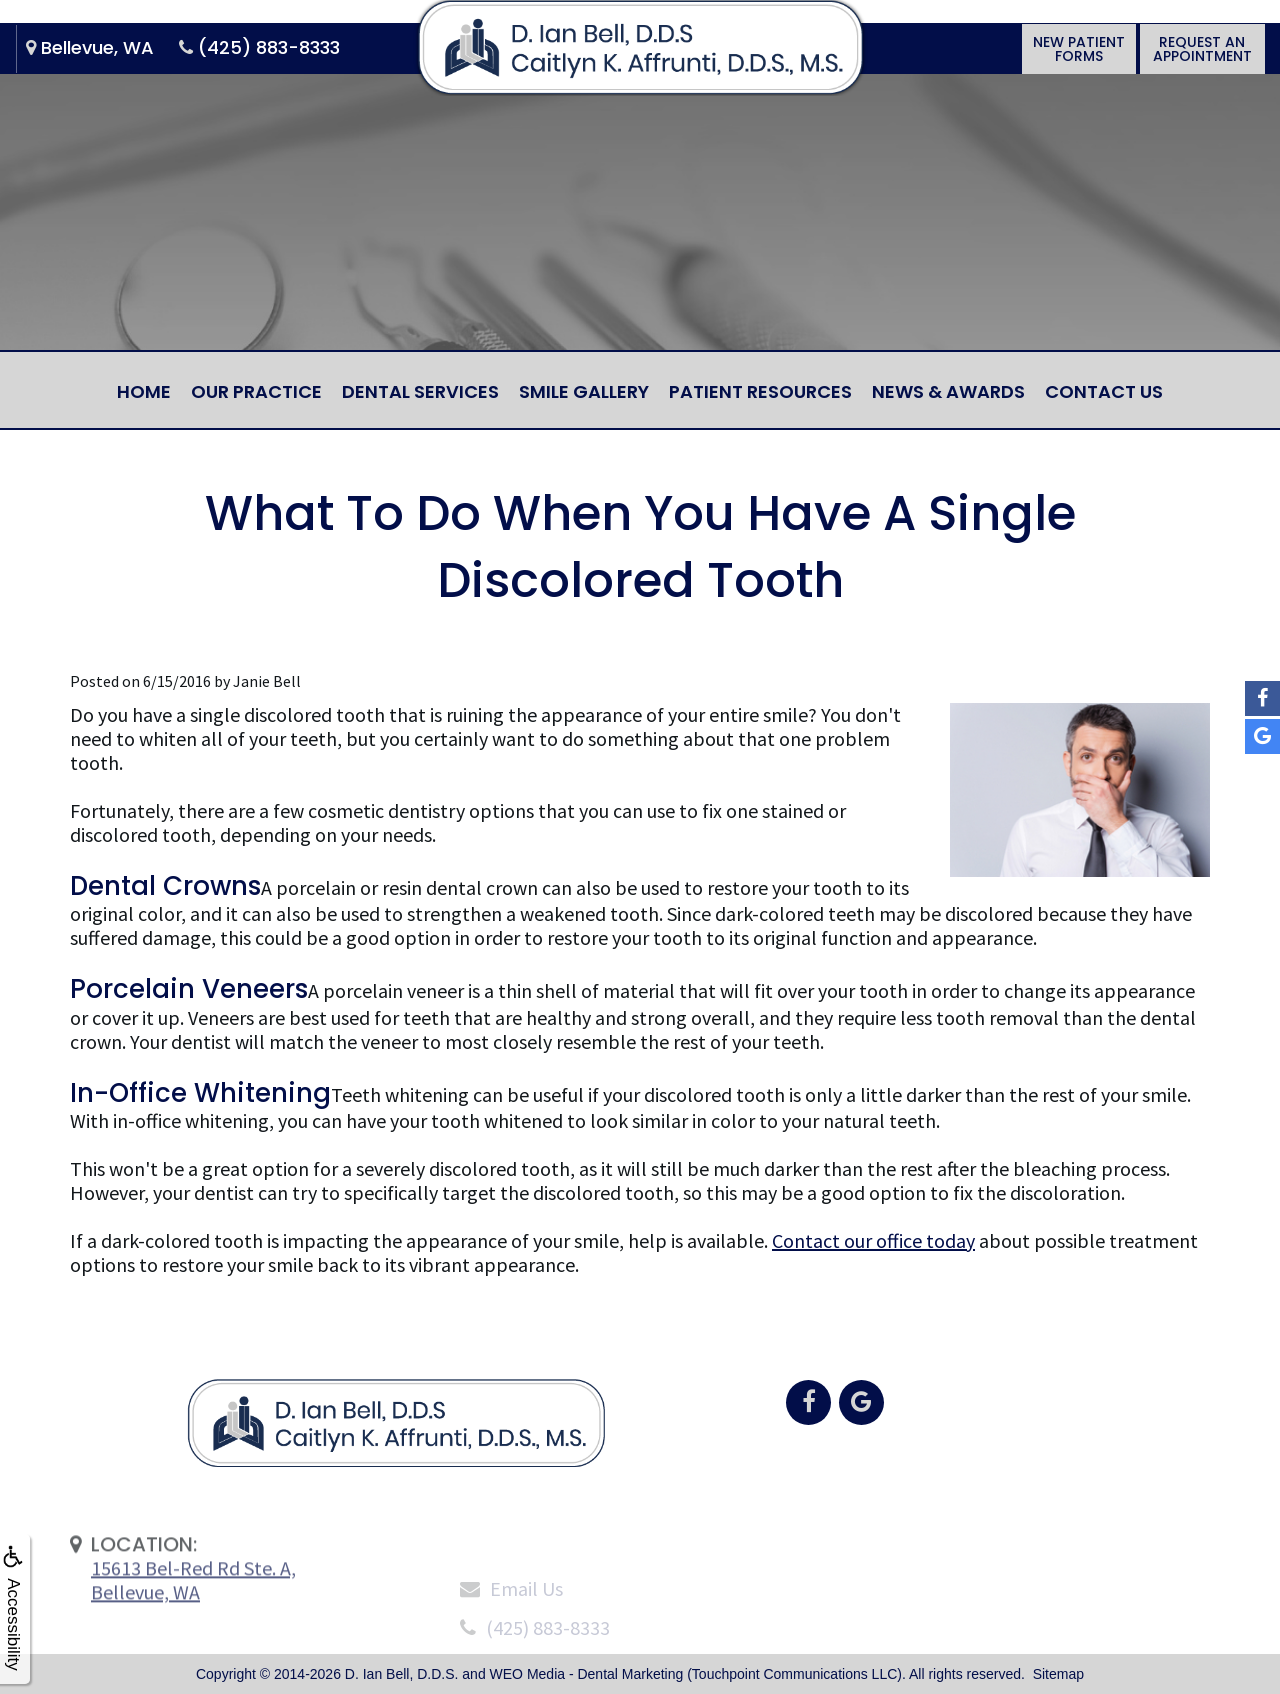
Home (144, 391)
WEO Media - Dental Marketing (587, 1674)
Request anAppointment (1202, 66)
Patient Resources (760, 391)
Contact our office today (873, 1240)
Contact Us (1104, 391)
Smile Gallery (584, 391)
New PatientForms (1077, 66)
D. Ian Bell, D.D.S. (402, 1674)
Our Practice (256, 391)
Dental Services (420, 391)
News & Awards (948, 391)
